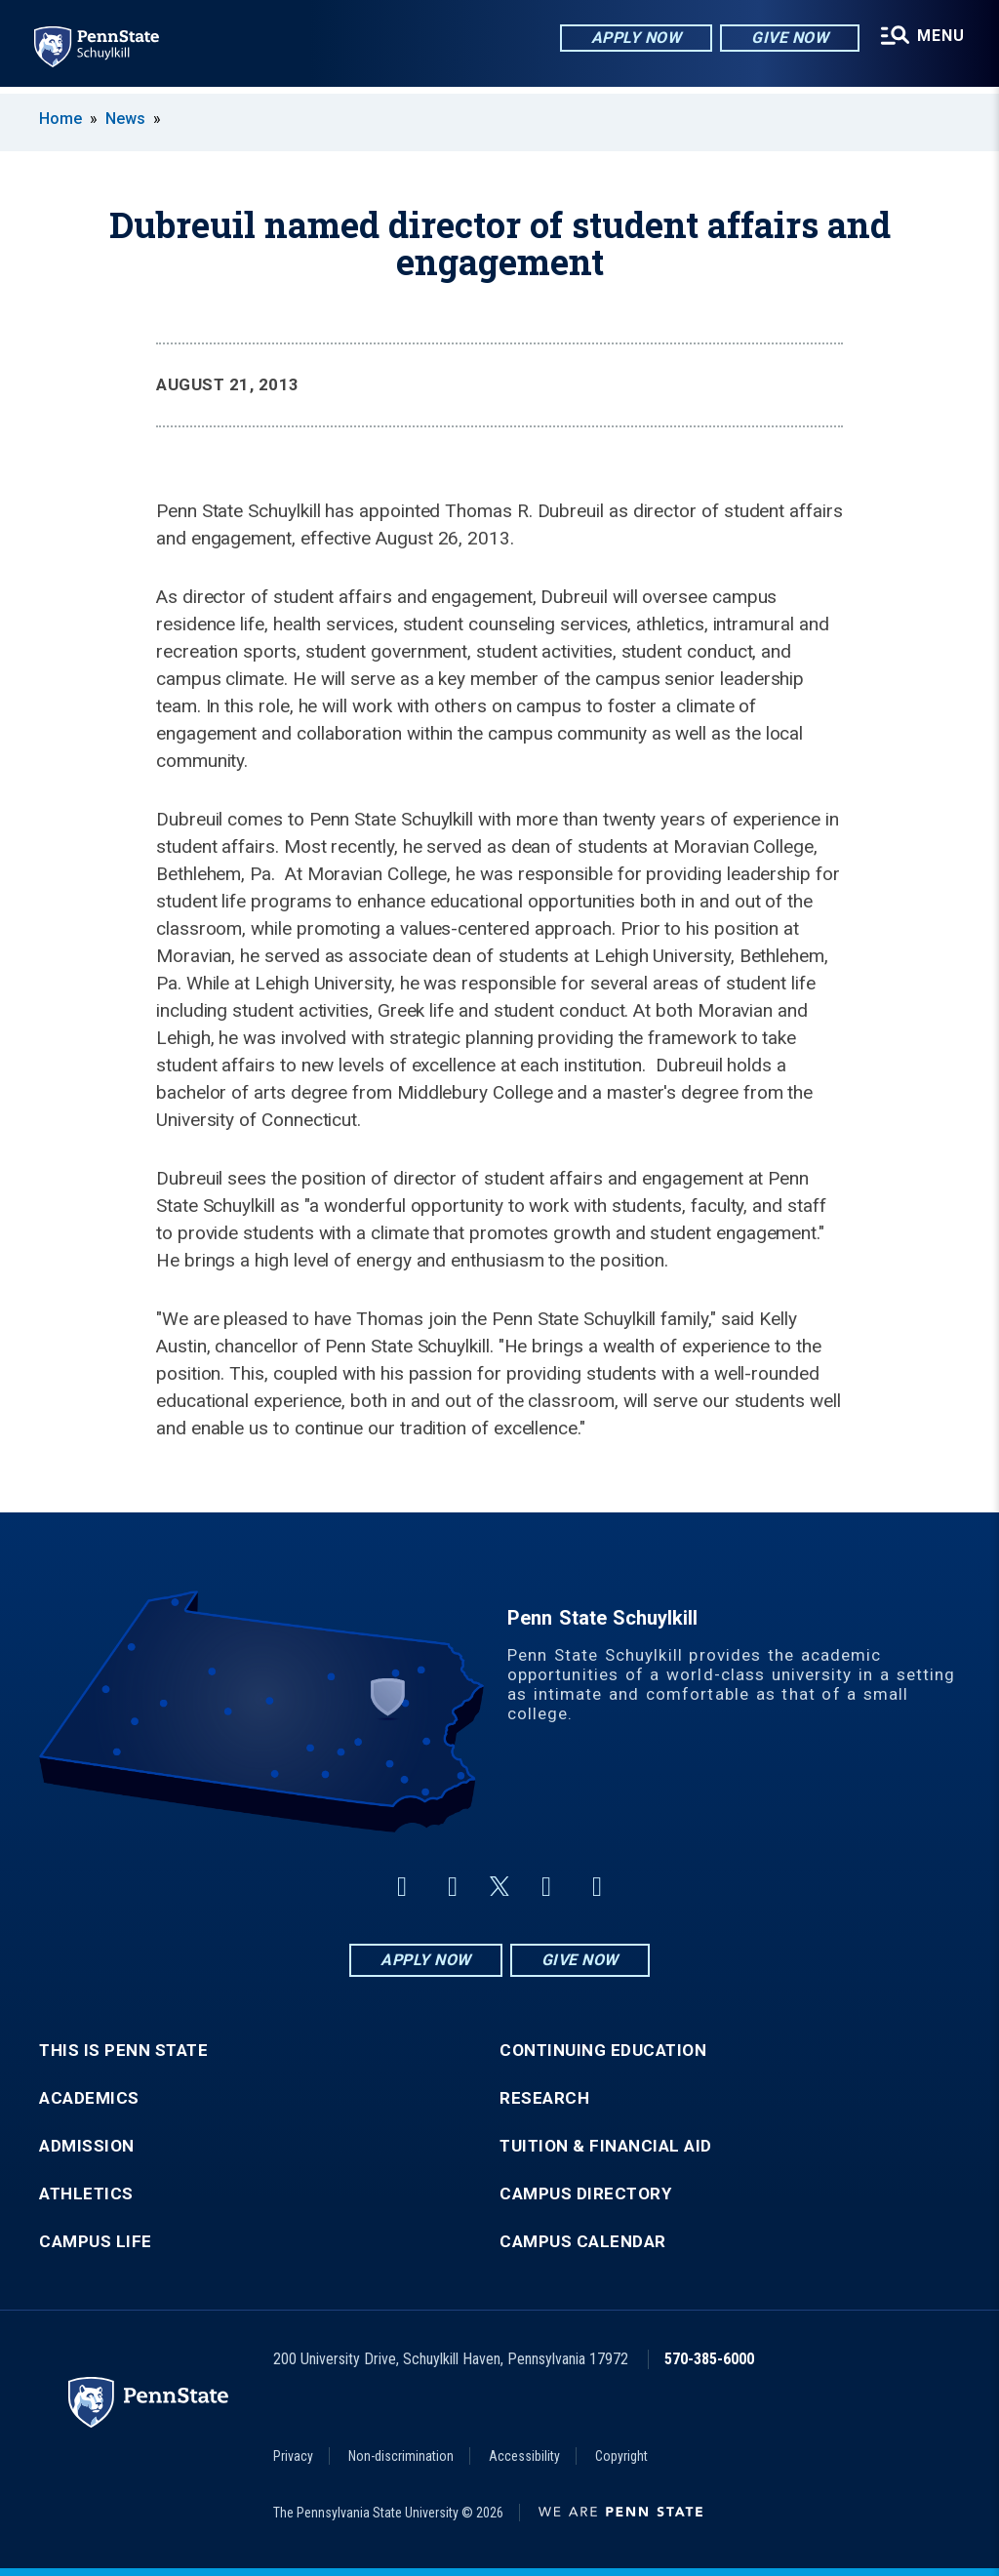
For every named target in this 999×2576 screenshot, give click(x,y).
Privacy (293, 2456)
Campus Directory (585, 2194)
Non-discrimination (401, 2456)
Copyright (621, 2456)
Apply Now (634, 38)
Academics (89, 2098)
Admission (87, 2146)
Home (60, 118)
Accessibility (524, 2456)
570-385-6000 (709, 2359)
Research (544, 2098)
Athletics (86, 2194)
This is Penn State (123, 2050)
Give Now (787, 38)
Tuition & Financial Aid (606, 2146)
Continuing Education (603, 2050)
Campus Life (95, 2242)
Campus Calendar (583, 2242)
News (125, 118)
